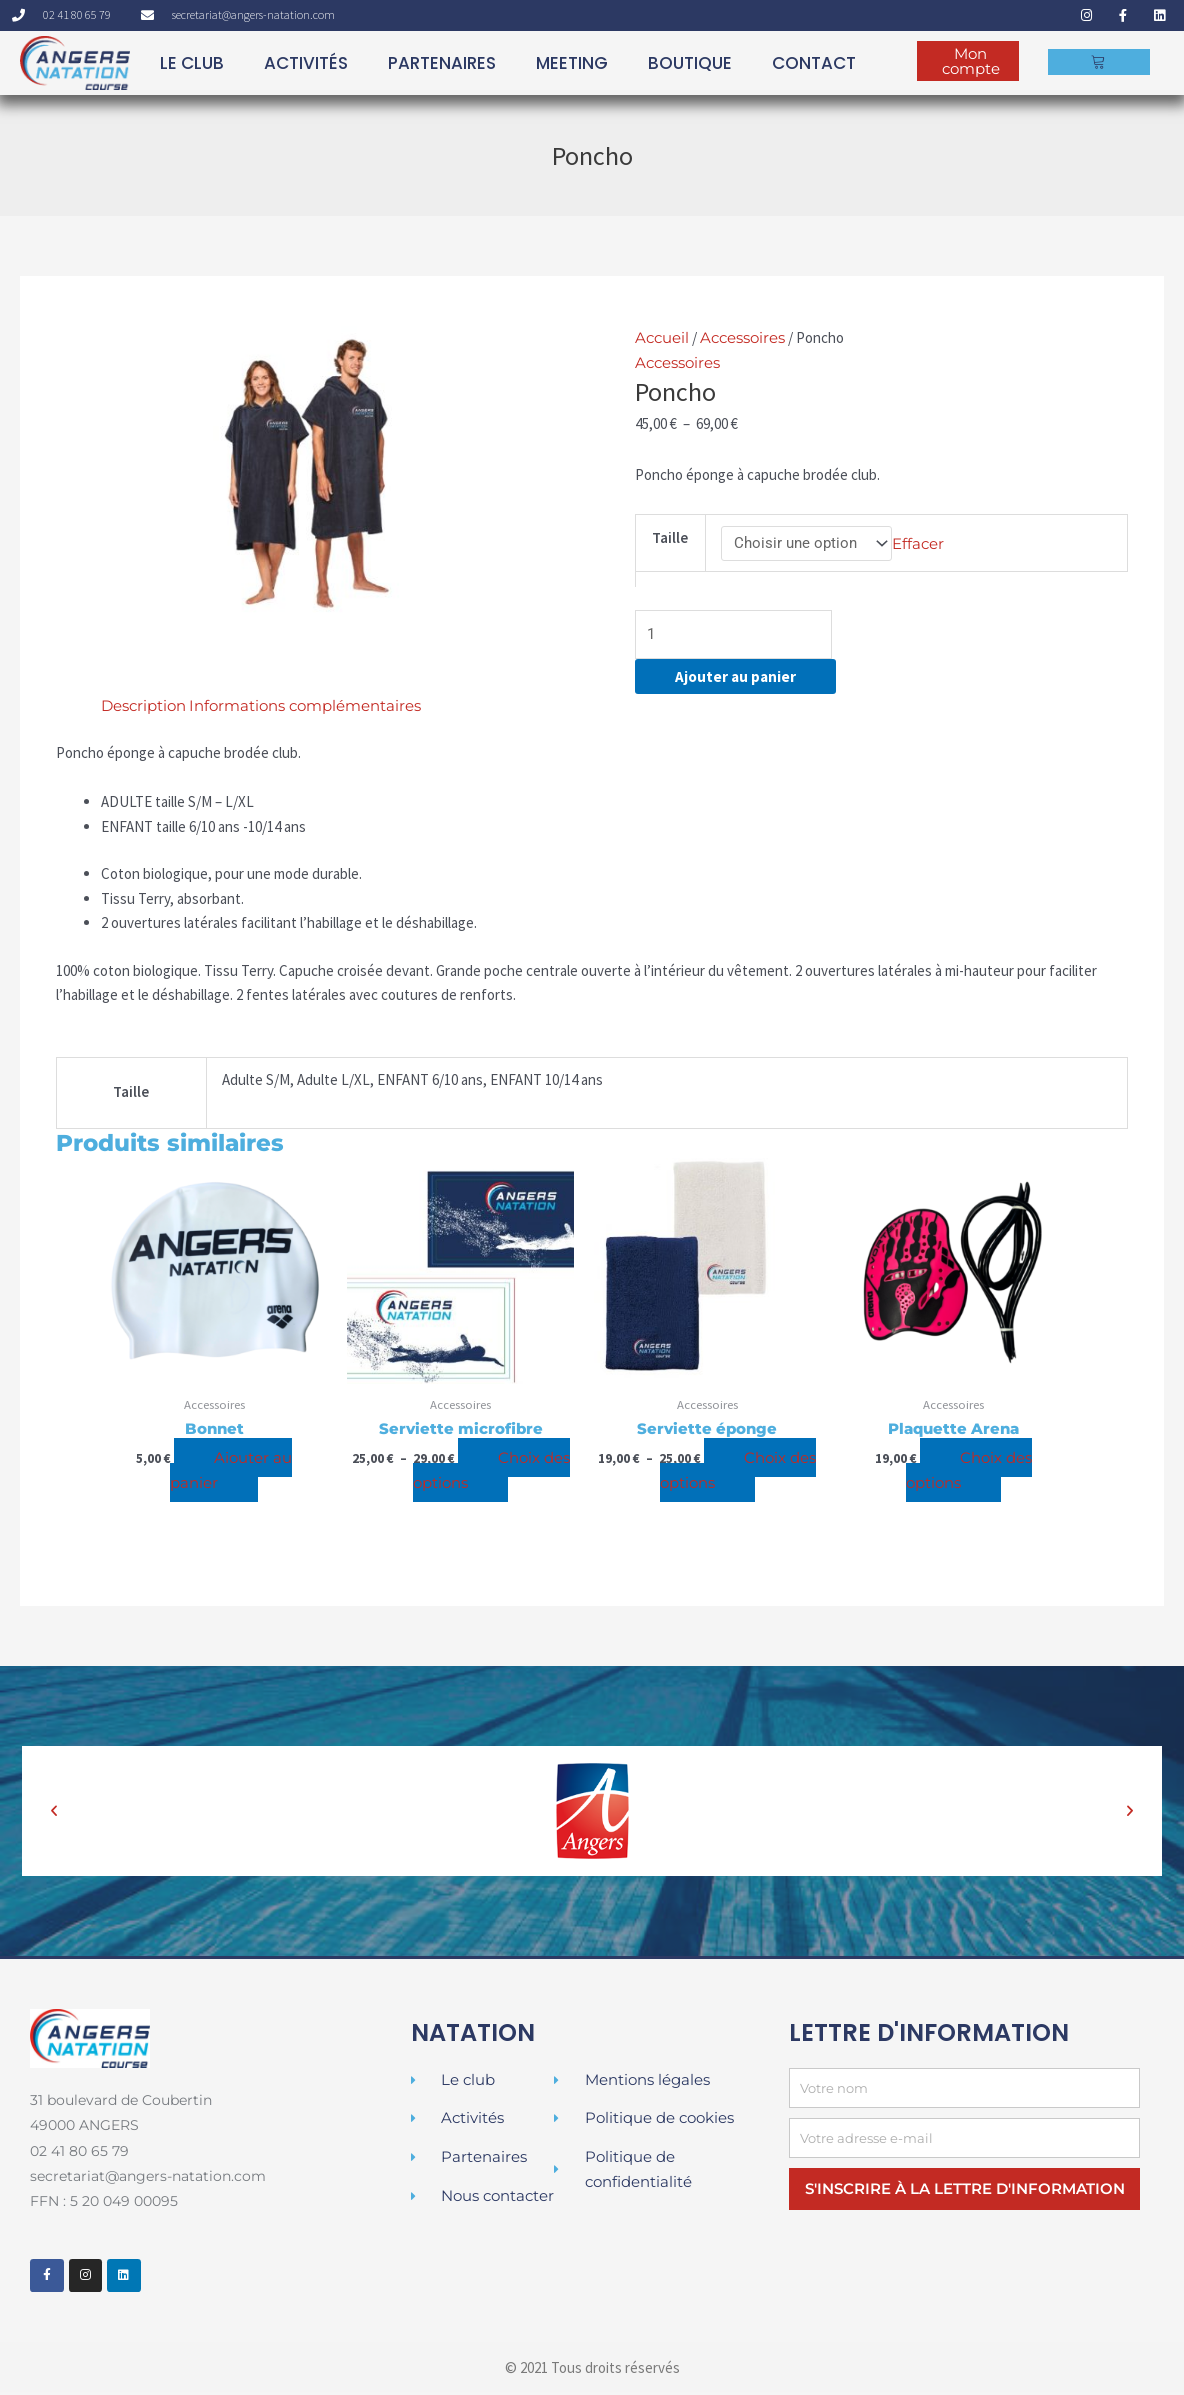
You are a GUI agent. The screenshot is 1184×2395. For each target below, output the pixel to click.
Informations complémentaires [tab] (305, 708)
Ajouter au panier (735, 679)
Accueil (662, 337)
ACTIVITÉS (306, 63)
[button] (54, 1814)
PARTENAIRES (442, 63)
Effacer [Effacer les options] (918, 543)
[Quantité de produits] (734, 637)
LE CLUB (192, 63)
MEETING (572, 63)
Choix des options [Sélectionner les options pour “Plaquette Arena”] (969, 1473)
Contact (814, 63)
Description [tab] (143, 708)
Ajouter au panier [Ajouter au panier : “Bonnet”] (231, 1473)
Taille (670, 537)
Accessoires (742, 337)
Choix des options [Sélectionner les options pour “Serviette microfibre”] (491, 1473)
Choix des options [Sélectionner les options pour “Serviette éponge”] (738, 1473)
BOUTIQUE (690, 63)
